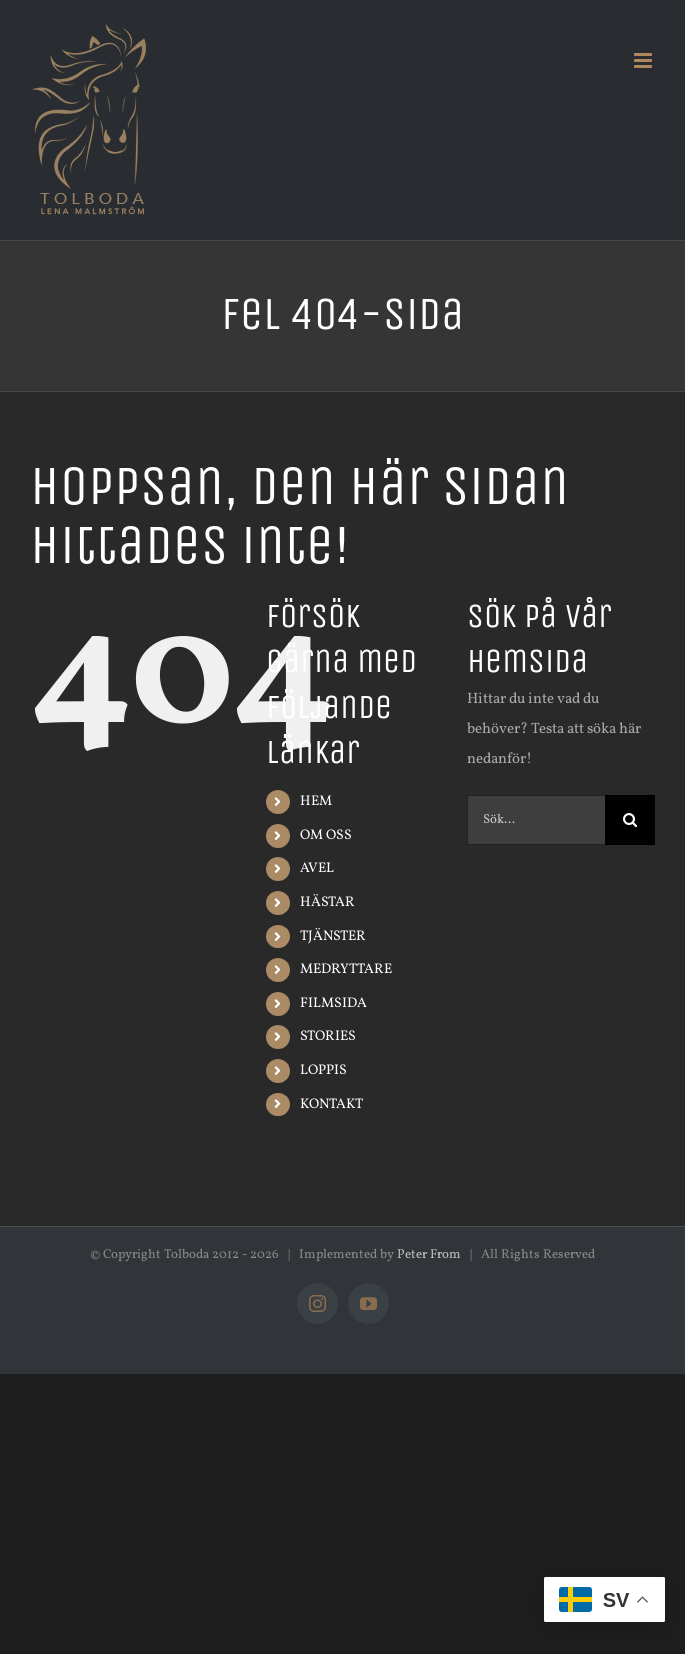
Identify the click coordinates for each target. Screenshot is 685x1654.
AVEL (317, 868)
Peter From (429, 1255)
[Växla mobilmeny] (644, 60)
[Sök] (630, 820)
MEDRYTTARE (346, 969)
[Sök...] (536, 820)
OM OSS (326, 835)
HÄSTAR (327, 902)
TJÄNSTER (333, 936)
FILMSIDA (333, 1003)
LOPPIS (323, 1070)
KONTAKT (331, 1104)
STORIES (328, 1036)
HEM (316, 801)
